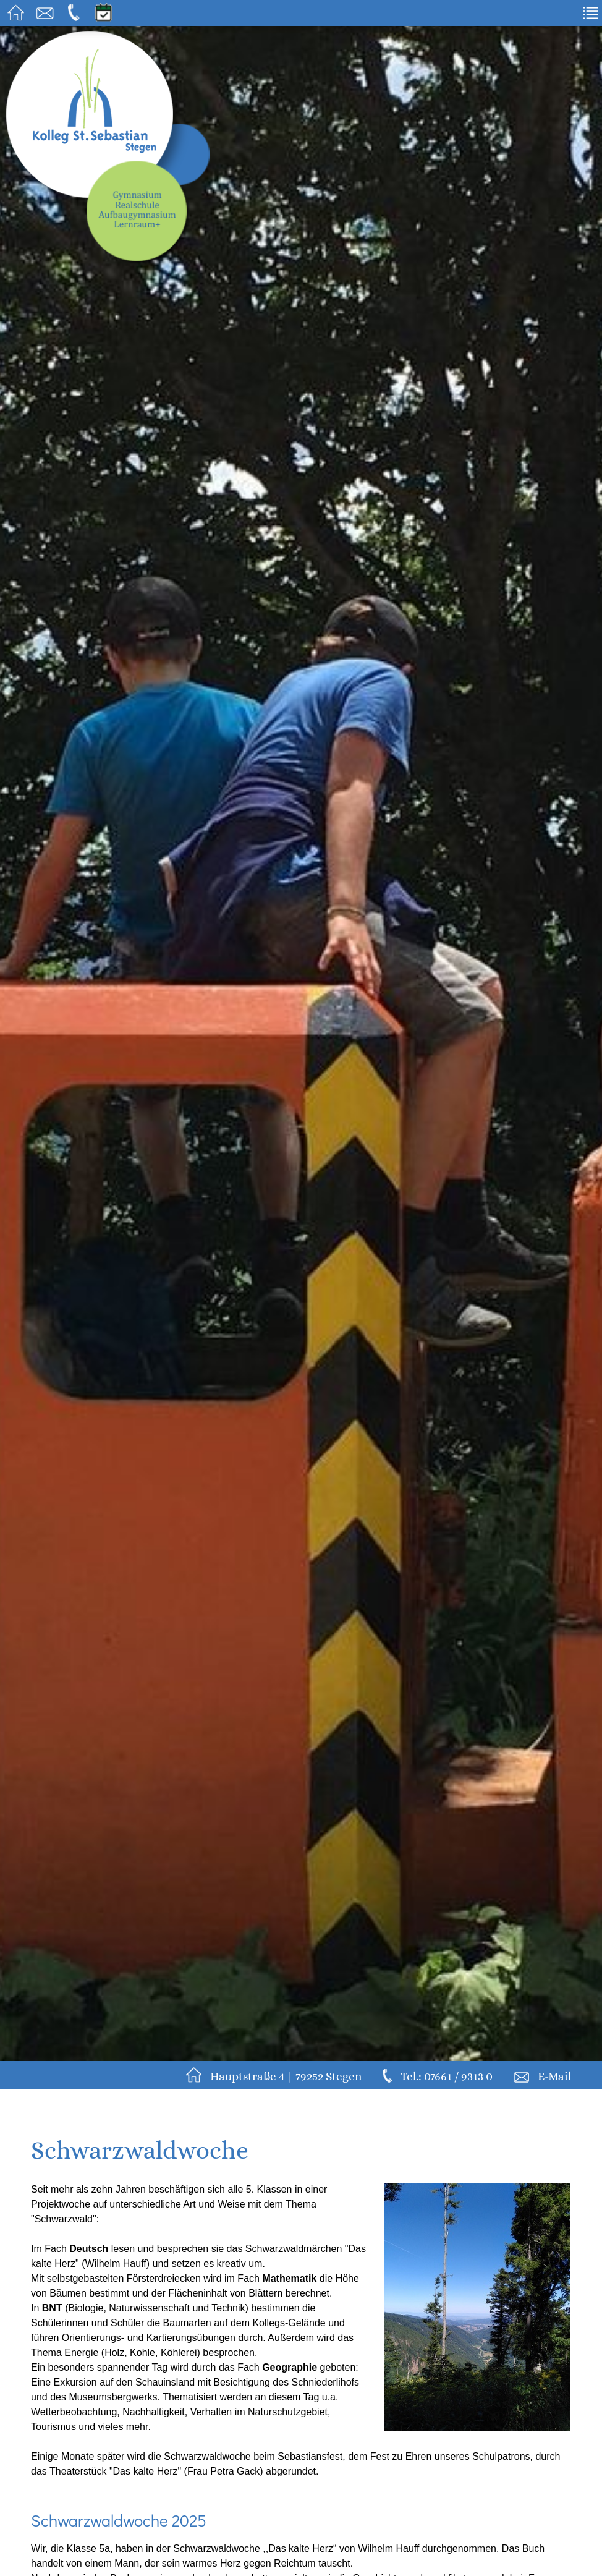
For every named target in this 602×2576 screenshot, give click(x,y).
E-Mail (554, 2076)
